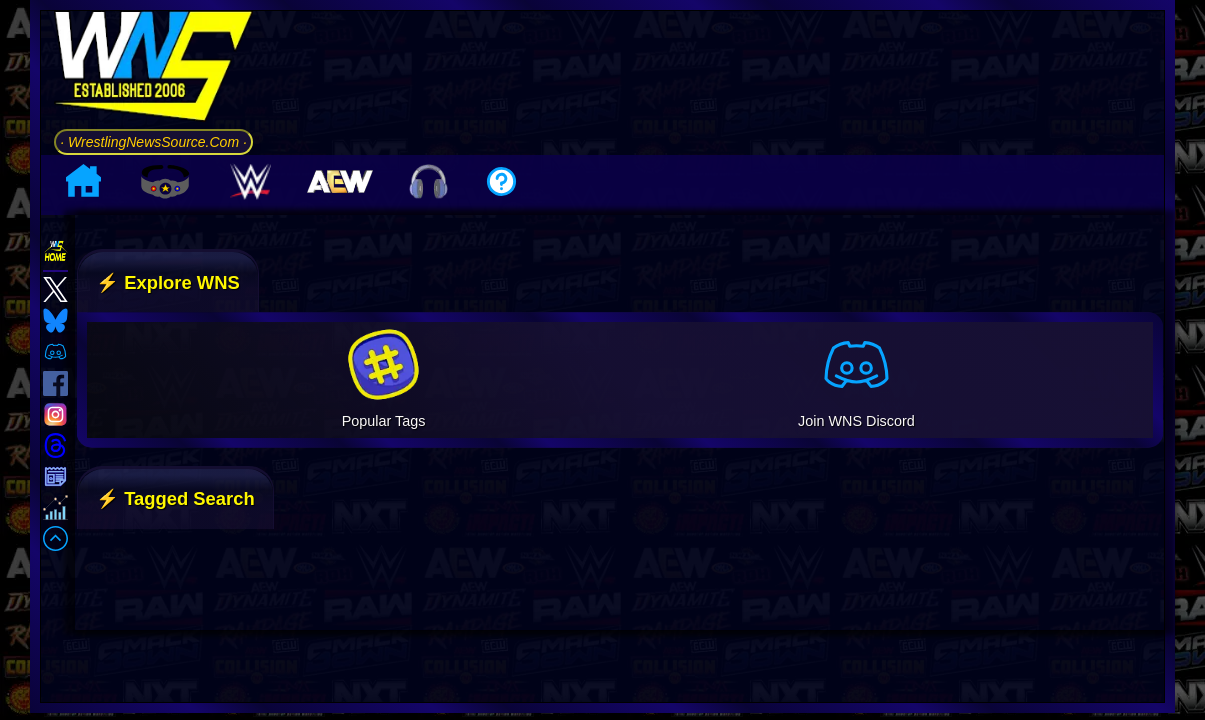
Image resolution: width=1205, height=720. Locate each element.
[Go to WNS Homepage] (153, 69)
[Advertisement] (716, 79)
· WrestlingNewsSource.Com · (153, 142)
